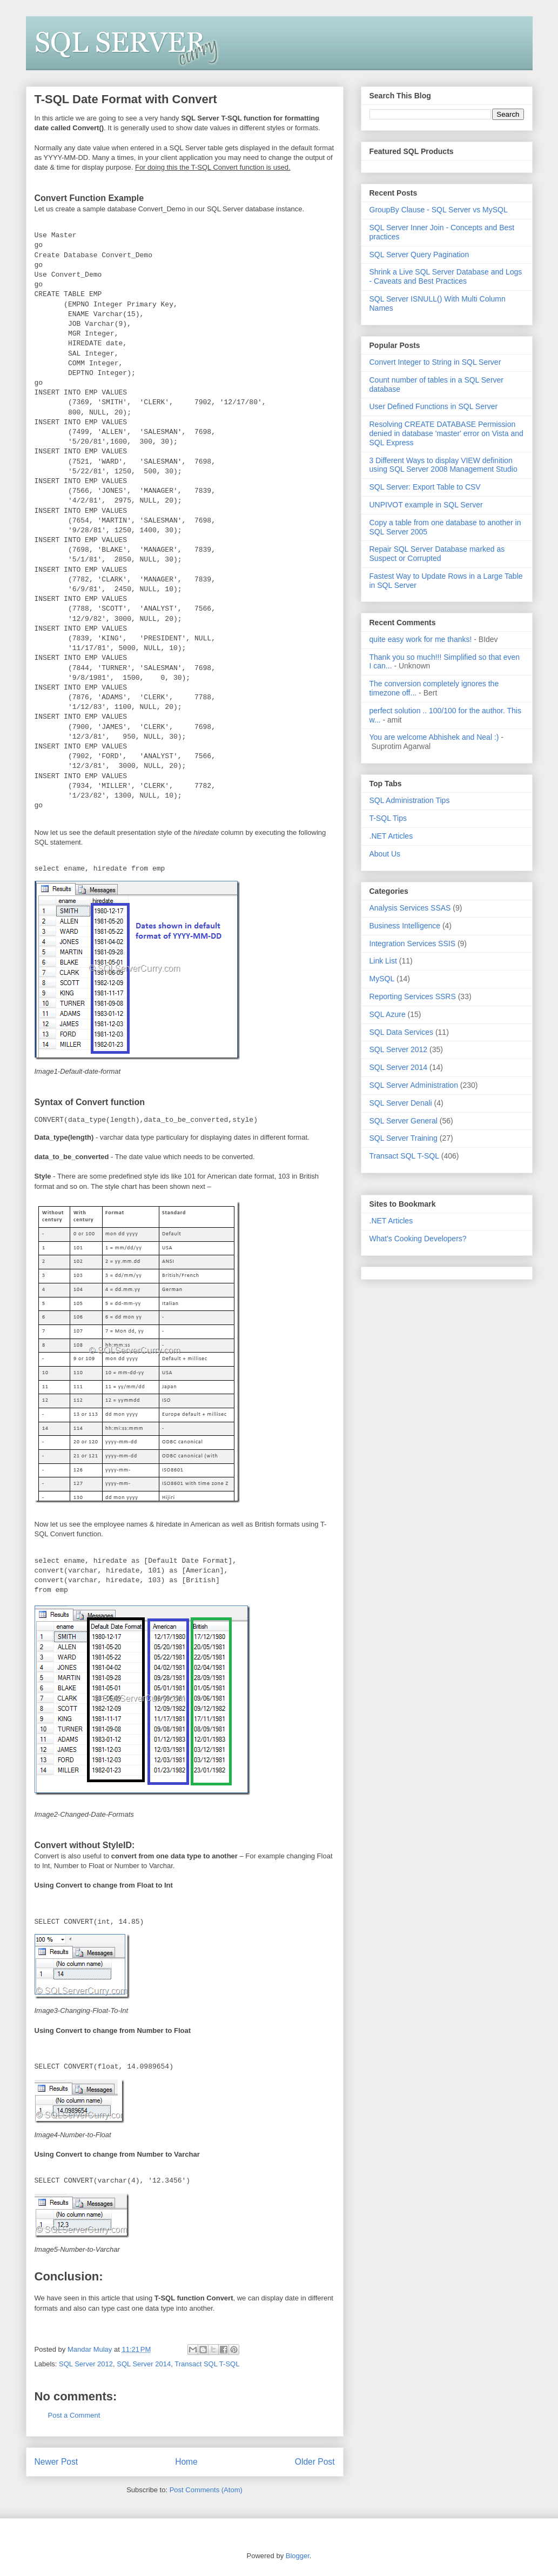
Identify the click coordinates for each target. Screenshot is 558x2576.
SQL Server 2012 (86, 2363)
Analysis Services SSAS (410, 908)
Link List (383, 960)
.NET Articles (391, 836)
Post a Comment (74, 2414)
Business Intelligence (405, 925)
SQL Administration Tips (409, 800)
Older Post (315, 2460)
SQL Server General (403, 1120)
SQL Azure (387, 1014)
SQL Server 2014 (144, 2363)
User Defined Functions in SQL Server (433, 406)
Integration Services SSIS (412, 943)
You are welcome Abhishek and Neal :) (434, 737)
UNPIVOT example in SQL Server (426, 504)
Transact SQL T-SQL (206, 2363)
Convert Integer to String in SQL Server (435, 362)
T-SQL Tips (388, 818)
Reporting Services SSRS (412, 996)
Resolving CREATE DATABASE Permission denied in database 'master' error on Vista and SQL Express (446, 433)
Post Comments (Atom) (206, 2489)
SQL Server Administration (413, 1085)
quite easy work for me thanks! (420, 639)
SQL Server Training (403, 1138)
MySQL (382, 978)
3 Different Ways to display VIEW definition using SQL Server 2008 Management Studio (443, 465)
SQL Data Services (401, 1032)
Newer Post (56, 2460)
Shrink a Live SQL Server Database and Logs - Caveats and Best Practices (445, 276)
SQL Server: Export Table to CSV (425, 487)
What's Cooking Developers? (418, 1238)
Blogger (298, 2555)
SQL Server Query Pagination (419, 254)
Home (186, 2460)
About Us (385, 853)
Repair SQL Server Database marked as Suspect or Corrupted (437, 554)
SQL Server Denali (400, 1103)
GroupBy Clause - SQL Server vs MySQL (438, 209)
